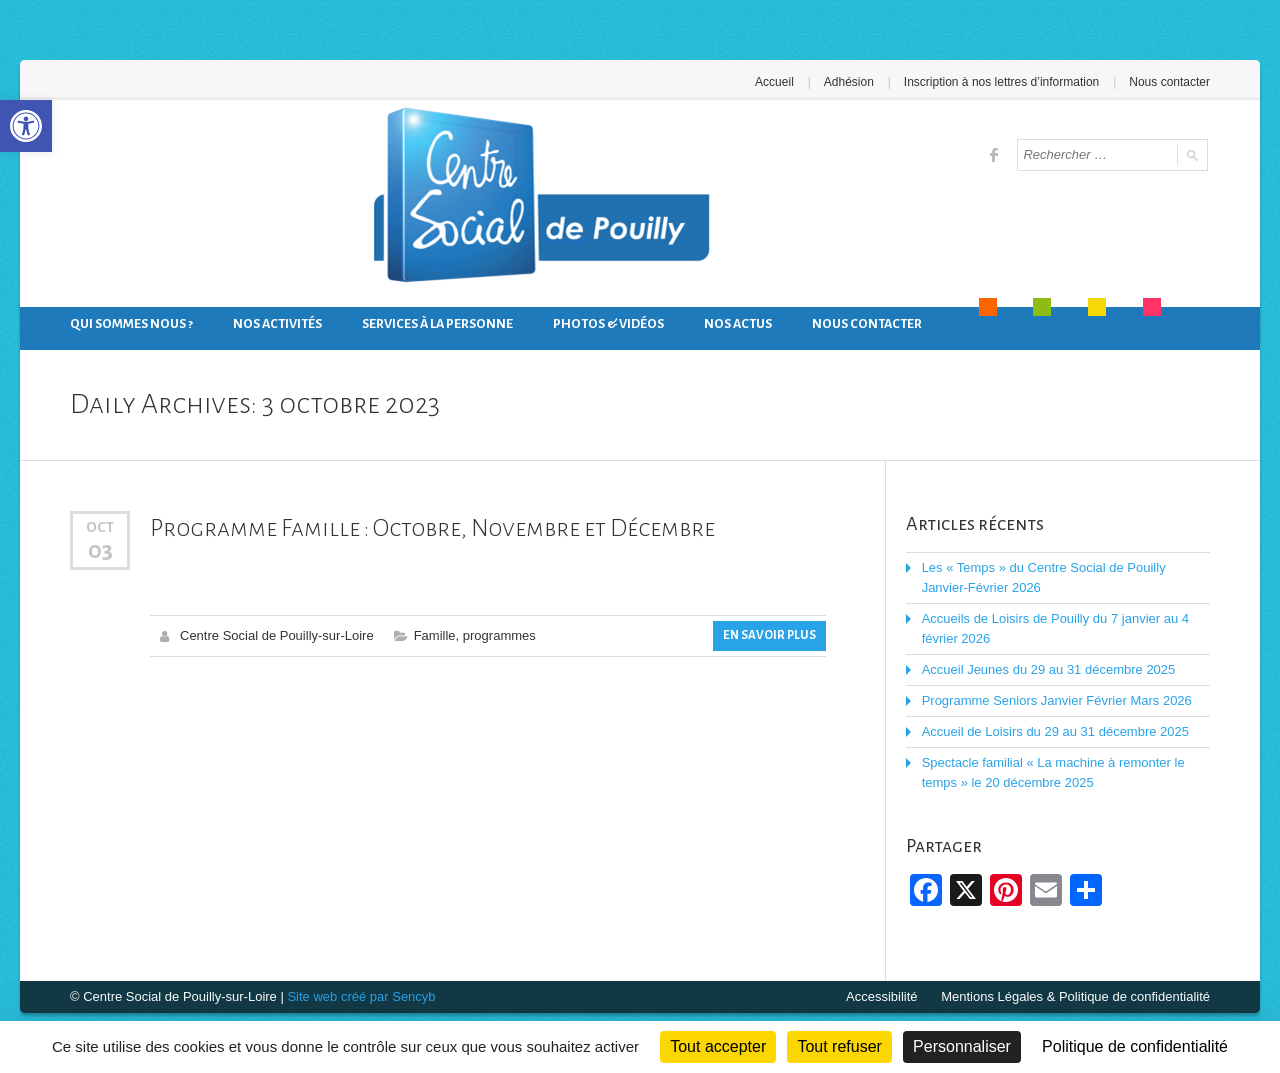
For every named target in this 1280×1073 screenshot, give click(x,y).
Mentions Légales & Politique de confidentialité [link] (1075, 996)
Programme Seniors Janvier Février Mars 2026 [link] (1057, 700)
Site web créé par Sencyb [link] (361, 996)
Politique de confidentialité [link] (1135, 1046)
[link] (26, 126)
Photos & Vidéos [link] (608, 324)
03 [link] (100, 550)
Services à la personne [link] (437, 324)
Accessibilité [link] (882, 996)
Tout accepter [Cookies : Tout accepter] (718, 1046)
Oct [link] (100, 527)
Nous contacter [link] (1169, 82)
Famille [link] (435, 635)
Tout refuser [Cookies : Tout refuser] (839, 1046)
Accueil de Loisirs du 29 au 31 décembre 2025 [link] (1055, 731)
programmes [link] (499, 635)
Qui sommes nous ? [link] (131, 324)
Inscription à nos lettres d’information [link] (1001, 82)
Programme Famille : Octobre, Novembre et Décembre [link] (432, 528)
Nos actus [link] (738, 324)
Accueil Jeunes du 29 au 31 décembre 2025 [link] (1049, 669)
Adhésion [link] (849, 82)
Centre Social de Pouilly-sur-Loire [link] (277, 635)
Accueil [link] (774, 82)
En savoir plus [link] (769, 635)
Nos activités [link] (277, 324)
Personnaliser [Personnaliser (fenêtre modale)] (962, 1046)
